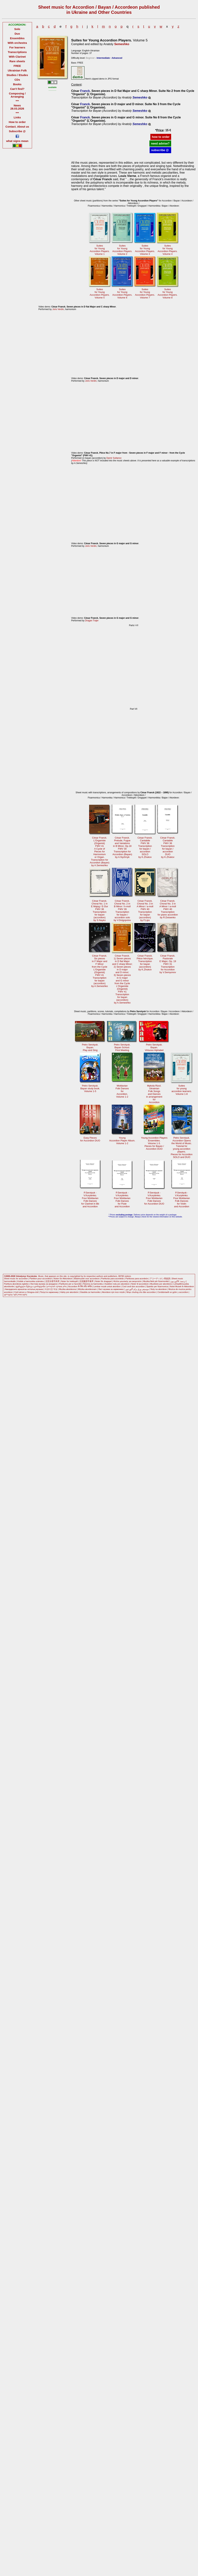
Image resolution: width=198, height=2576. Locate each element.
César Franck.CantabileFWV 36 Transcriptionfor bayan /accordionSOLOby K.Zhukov (144, 847)
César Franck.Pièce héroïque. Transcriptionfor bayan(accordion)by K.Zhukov (145, 962)
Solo (17, 29)
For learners (17, 47)
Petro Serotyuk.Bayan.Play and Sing (90, 1047)
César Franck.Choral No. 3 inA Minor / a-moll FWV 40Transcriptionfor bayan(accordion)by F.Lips (145, 910)
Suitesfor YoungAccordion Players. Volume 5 (100, 293)
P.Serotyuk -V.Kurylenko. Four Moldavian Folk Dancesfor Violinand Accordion (181, 1199)
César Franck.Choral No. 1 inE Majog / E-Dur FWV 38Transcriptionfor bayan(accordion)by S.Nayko (99, 910)
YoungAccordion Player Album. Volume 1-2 (122, 1140)
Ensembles (17, 38)
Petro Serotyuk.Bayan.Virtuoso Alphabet (154, 1047)
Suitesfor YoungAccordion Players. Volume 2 (122, 249)
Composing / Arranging (17, 95)
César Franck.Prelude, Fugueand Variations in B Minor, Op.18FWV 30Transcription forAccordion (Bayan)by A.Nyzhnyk (122, 847)
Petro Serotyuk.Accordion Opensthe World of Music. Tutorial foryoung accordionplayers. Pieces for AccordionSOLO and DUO (181, 1147)
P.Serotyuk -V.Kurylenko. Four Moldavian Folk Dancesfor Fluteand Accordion (122, 1199)
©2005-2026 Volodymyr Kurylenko (20, 1276)
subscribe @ (160, 150)
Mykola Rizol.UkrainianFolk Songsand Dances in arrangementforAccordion (154, 1094)
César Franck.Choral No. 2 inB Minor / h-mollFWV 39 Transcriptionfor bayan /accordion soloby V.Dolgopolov (122, 910)
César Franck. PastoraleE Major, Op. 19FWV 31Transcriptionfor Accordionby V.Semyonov (168, 964)
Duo (17, 33)
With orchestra (17, 42)
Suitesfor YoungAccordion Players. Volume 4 (168, 249)
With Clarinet (17, 56)
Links (17, 117)
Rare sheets (17, 61)
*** (17, 101)
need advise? (160, 143)
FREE (17, 65)
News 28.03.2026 (17, 107)
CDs (17, 79)
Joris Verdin (58, 309)
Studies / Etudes (17, 75)
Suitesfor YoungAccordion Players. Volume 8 (168, 293)
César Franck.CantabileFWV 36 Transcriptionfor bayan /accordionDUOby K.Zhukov (167, 847)
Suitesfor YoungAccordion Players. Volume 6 (122, 293)
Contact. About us (17, 126)
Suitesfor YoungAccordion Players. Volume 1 (100, 249)
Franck (85, 90)
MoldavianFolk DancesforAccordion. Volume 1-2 (122, 1091)
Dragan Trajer (91, 620)
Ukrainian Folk (17, 70)
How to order (17, 122)
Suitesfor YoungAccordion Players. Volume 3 (145, 249)
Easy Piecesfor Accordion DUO (90, 1139)
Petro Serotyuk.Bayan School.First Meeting (122, 1047)
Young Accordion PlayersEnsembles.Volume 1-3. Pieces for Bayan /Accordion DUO (154, 1143)
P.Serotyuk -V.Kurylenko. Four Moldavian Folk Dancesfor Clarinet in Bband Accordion (90, 1199)
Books (17, 84)
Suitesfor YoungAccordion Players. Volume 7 (145, 293)
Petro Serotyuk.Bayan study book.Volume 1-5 (90, 1088)
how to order (161, 136)
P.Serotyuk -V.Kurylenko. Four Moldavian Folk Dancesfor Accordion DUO (154, 1198)
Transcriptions (17, 52)
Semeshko (121, 44)
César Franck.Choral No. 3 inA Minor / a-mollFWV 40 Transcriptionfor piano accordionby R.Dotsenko (168, 909)
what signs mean (17, 140)
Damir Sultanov (113, 458)
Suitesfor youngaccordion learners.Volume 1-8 (182, 1089)
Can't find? (17, 88)
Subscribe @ (17, 131)
